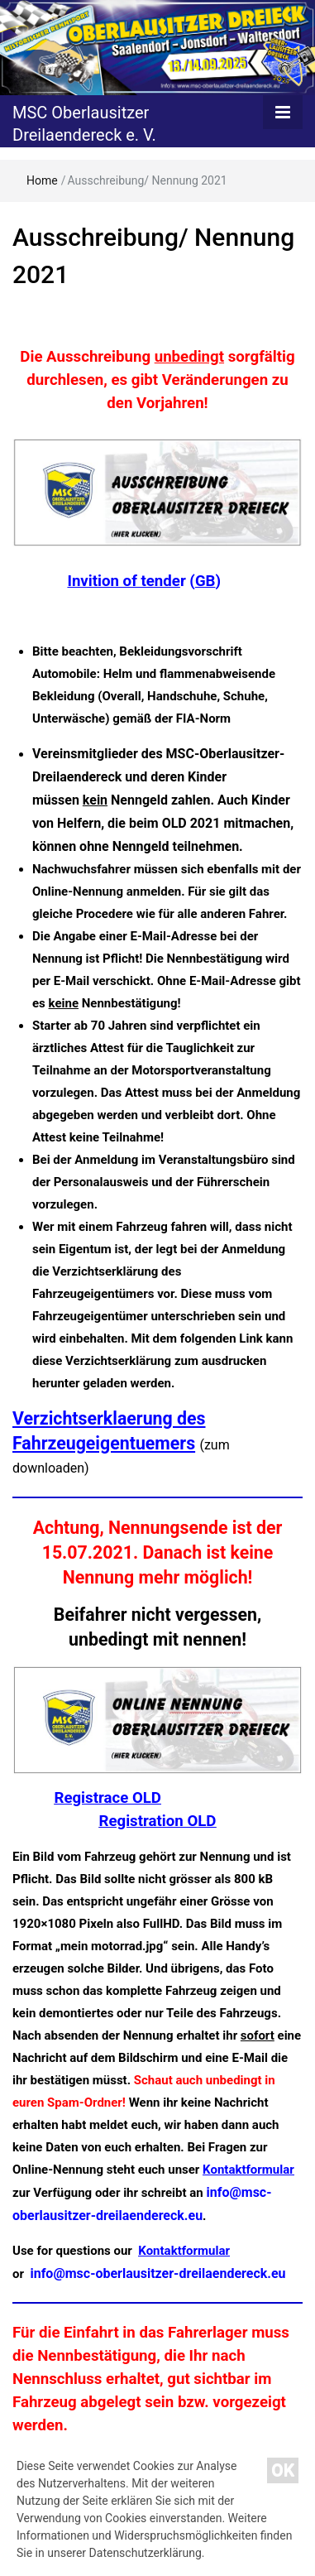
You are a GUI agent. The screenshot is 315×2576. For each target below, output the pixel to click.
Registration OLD (158, 1821)
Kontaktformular (248, 2169)
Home (42, 180)
